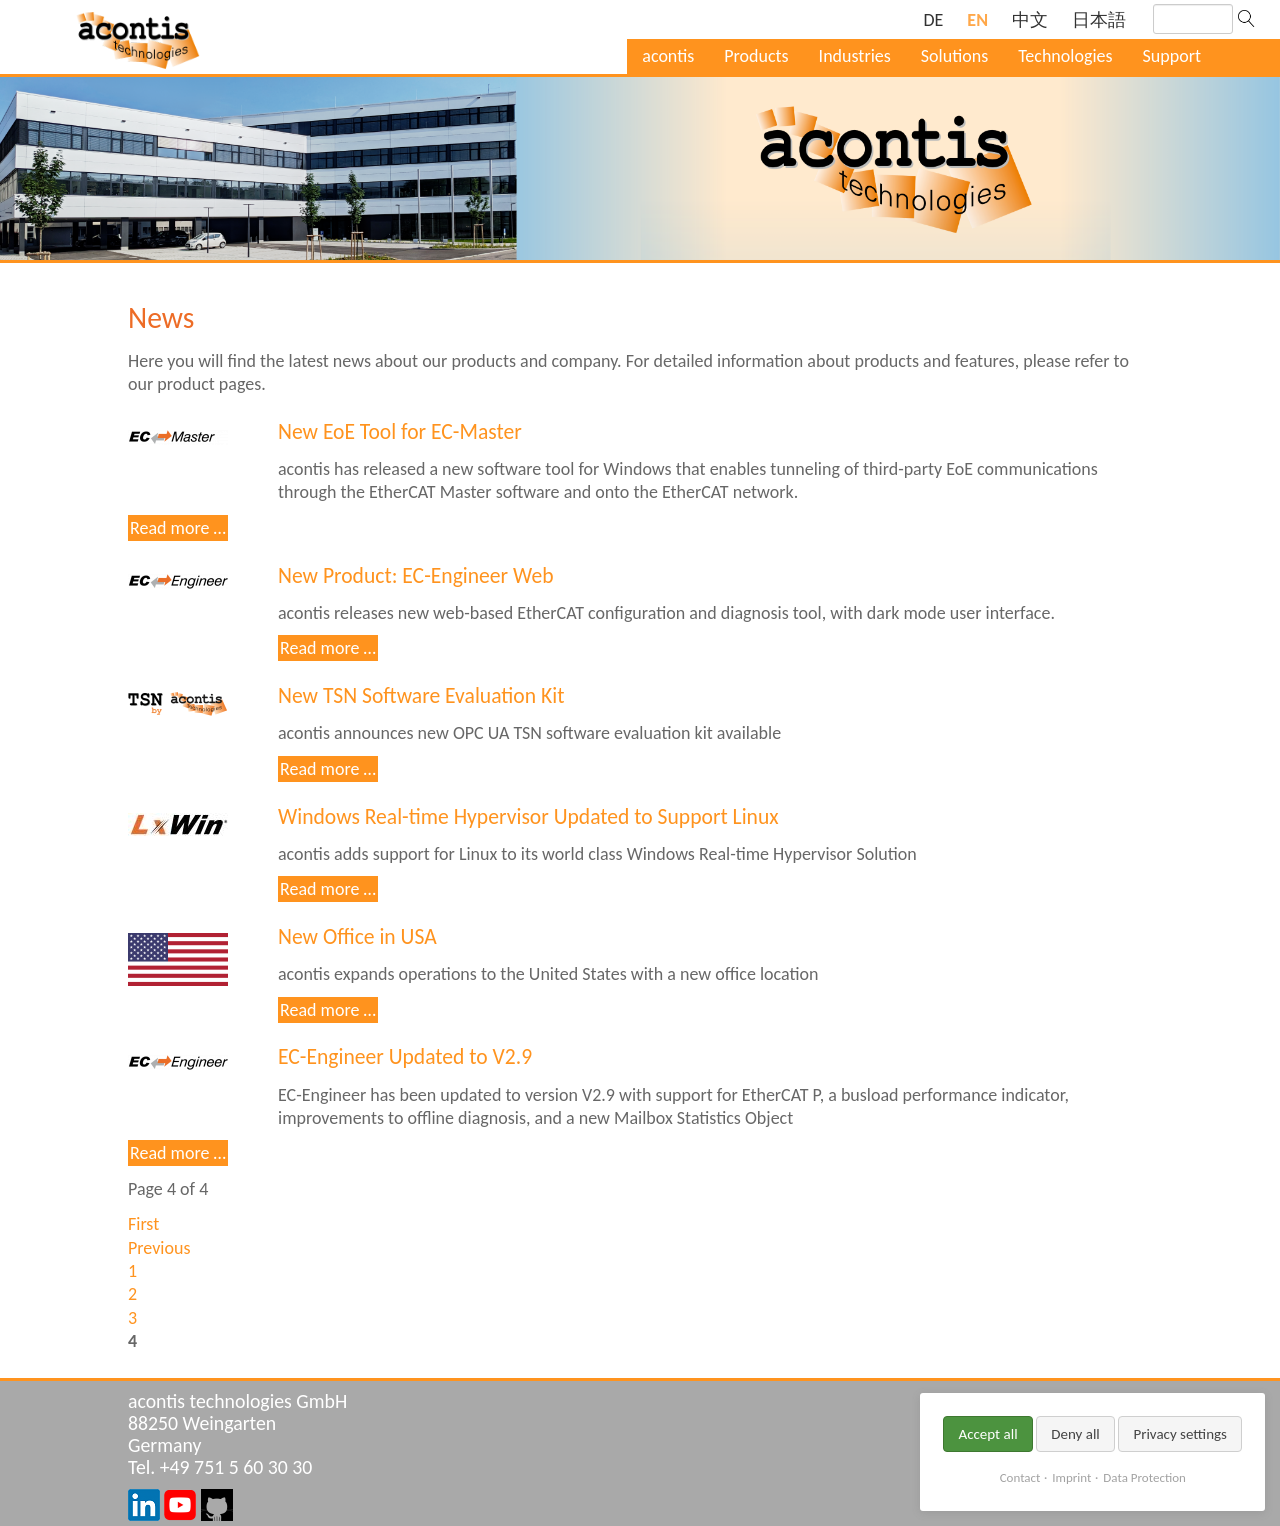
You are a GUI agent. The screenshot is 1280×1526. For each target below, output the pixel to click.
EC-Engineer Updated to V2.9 (405, 1056)
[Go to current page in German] (933, 20)
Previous (159, 1248)
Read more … (179, 528)
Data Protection (1144, 1477)
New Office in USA (357, 936)
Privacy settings (1180, 1434)
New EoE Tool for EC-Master (400, 431)
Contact (1020, 1477)
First (143, 1224)
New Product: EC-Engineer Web (416, 575)
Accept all (987, 1434)
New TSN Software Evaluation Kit (421, 695)
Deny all (1075, 1434)
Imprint (1071, 1477)
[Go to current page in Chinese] (1030, 20)
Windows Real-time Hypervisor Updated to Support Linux (528, 816)
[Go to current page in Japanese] (1099, 20)
